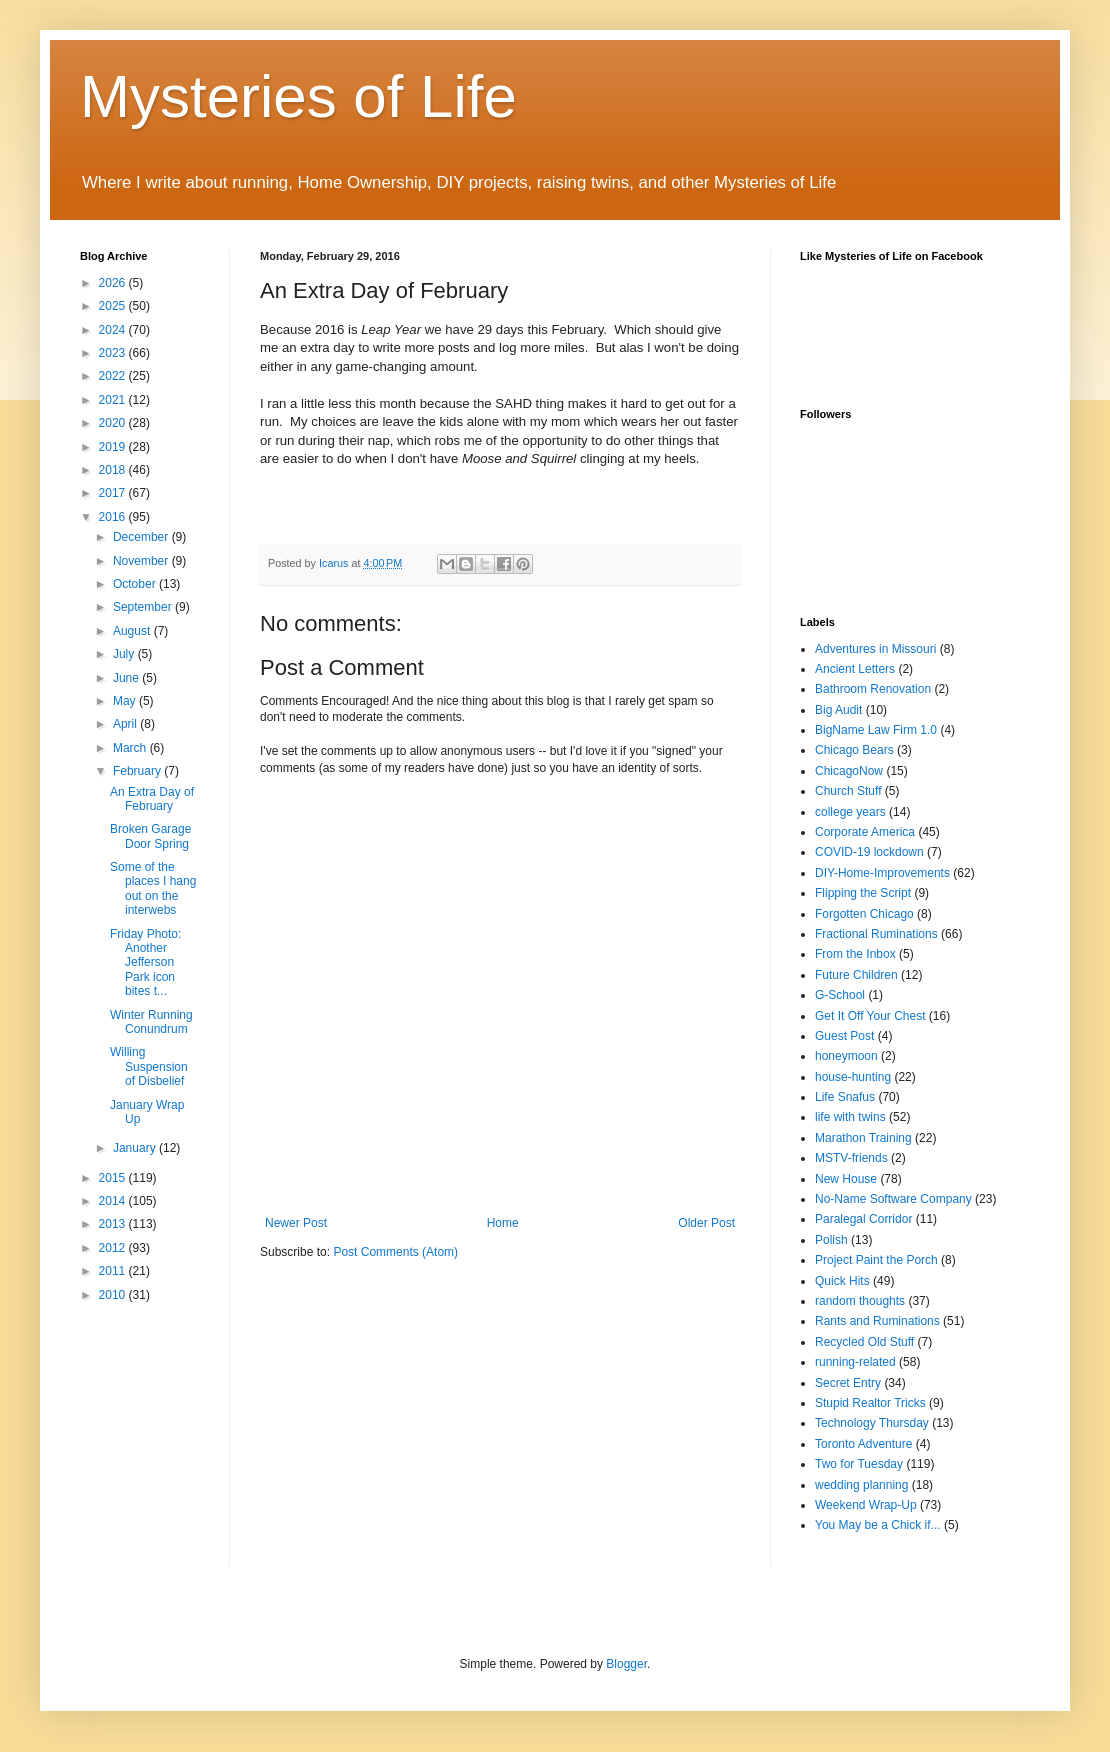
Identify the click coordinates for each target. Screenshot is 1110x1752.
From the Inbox (855, 954)
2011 (114, 1271)
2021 (114, 400)
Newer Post (296, 1223)
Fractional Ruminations (876, 934)
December (142, 537)
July (125, 654)
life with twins (850, 1117)
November (142, 561)
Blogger (626, 1664)
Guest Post (844, 1036)
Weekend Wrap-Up (866, 1505)
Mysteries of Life (298, 96)
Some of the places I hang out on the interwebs (153, 888)
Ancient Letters (855, 669)
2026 (114, 283)
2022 (114, 376)
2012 (114, 1248)
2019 (114, 447)
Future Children (856, 975)
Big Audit (838, 710)
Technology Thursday (872, 1423)
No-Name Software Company (893, 1199)
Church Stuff (848, 791)
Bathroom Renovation (873, 689)
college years (850, 812)
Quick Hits (842, 1281)
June (127, 678)
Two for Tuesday (859, 1464)
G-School (840, 995)
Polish (831, 1240)
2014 (114, 1201)
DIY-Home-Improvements (882, 873)
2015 (114, 1178)
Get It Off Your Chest (870, 1016)
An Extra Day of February (152, 799)
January (136, 1148)
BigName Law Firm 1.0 (876, 730)
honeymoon (846, 1056)
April (126, 724)
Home (503, 1223)
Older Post (706, 1223)
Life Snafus (845, 1097)
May (126, 701)
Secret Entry (848, 1383)
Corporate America (865, 832)
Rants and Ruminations (877, 1321)
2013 (114, 1224)
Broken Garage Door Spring (150, 836)
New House (846, 1179)
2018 (114, 470)
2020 (114, 423)
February (138, 771)
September (144, 607)
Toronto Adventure (863, 1444)
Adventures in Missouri (875, 649)
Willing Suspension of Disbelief (149, 1066)
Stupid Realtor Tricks (870, 1403)
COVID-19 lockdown (869, 852)
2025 (114, 306)
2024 (114, 330)
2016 (114, 517)
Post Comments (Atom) (395, 1252)
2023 (114, 353)
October (136, 584)
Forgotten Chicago (864, 914)
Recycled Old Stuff (864, 1342)
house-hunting (853, 1077)
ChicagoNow (849, 771)
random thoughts (860, 1301)
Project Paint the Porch (876, 1260)
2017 (114, 493)
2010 (114, 1295)
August (133, 631)
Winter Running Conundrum (151, 1022)
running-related (855, 1362)
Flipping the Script (863, 893)
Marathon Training (863, 1138)
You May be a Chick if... (878, 1525)
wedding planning (861, 1485)
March (131, 748)
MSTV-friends (851, 1158)
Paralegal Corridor (863, 1219)
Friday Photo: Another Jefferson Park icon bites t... (145, 963)
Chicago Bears (854, 750)
